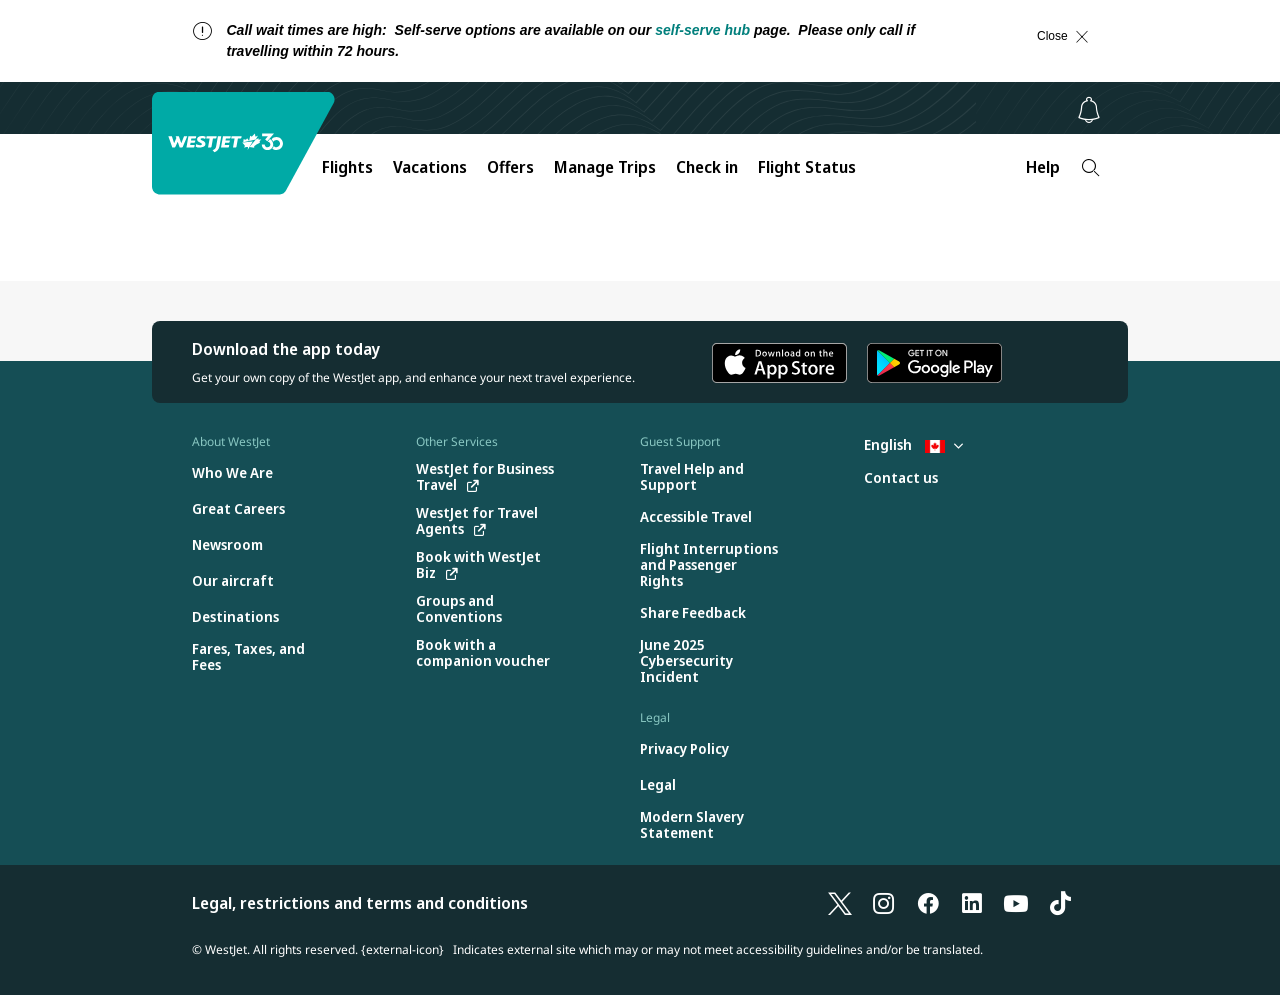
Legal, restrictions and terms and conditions (360, 903)
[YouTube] (1016, 903)
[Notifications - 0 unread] (1089, 110)
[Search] (1090, 167)
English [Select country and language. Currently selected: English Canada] (913, 444)
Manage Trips (605, 167)
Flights (347, 167)
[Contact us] (901, 478)
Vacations (430, 167)
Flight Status (807, 167)
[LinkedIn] (972, 903)
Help (1043, 167)
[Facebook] (928, 903)
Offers (510, 167)
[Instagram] (884, 903)
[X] (840, 903)
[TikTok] (1060, 903)
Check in (707, 167)
